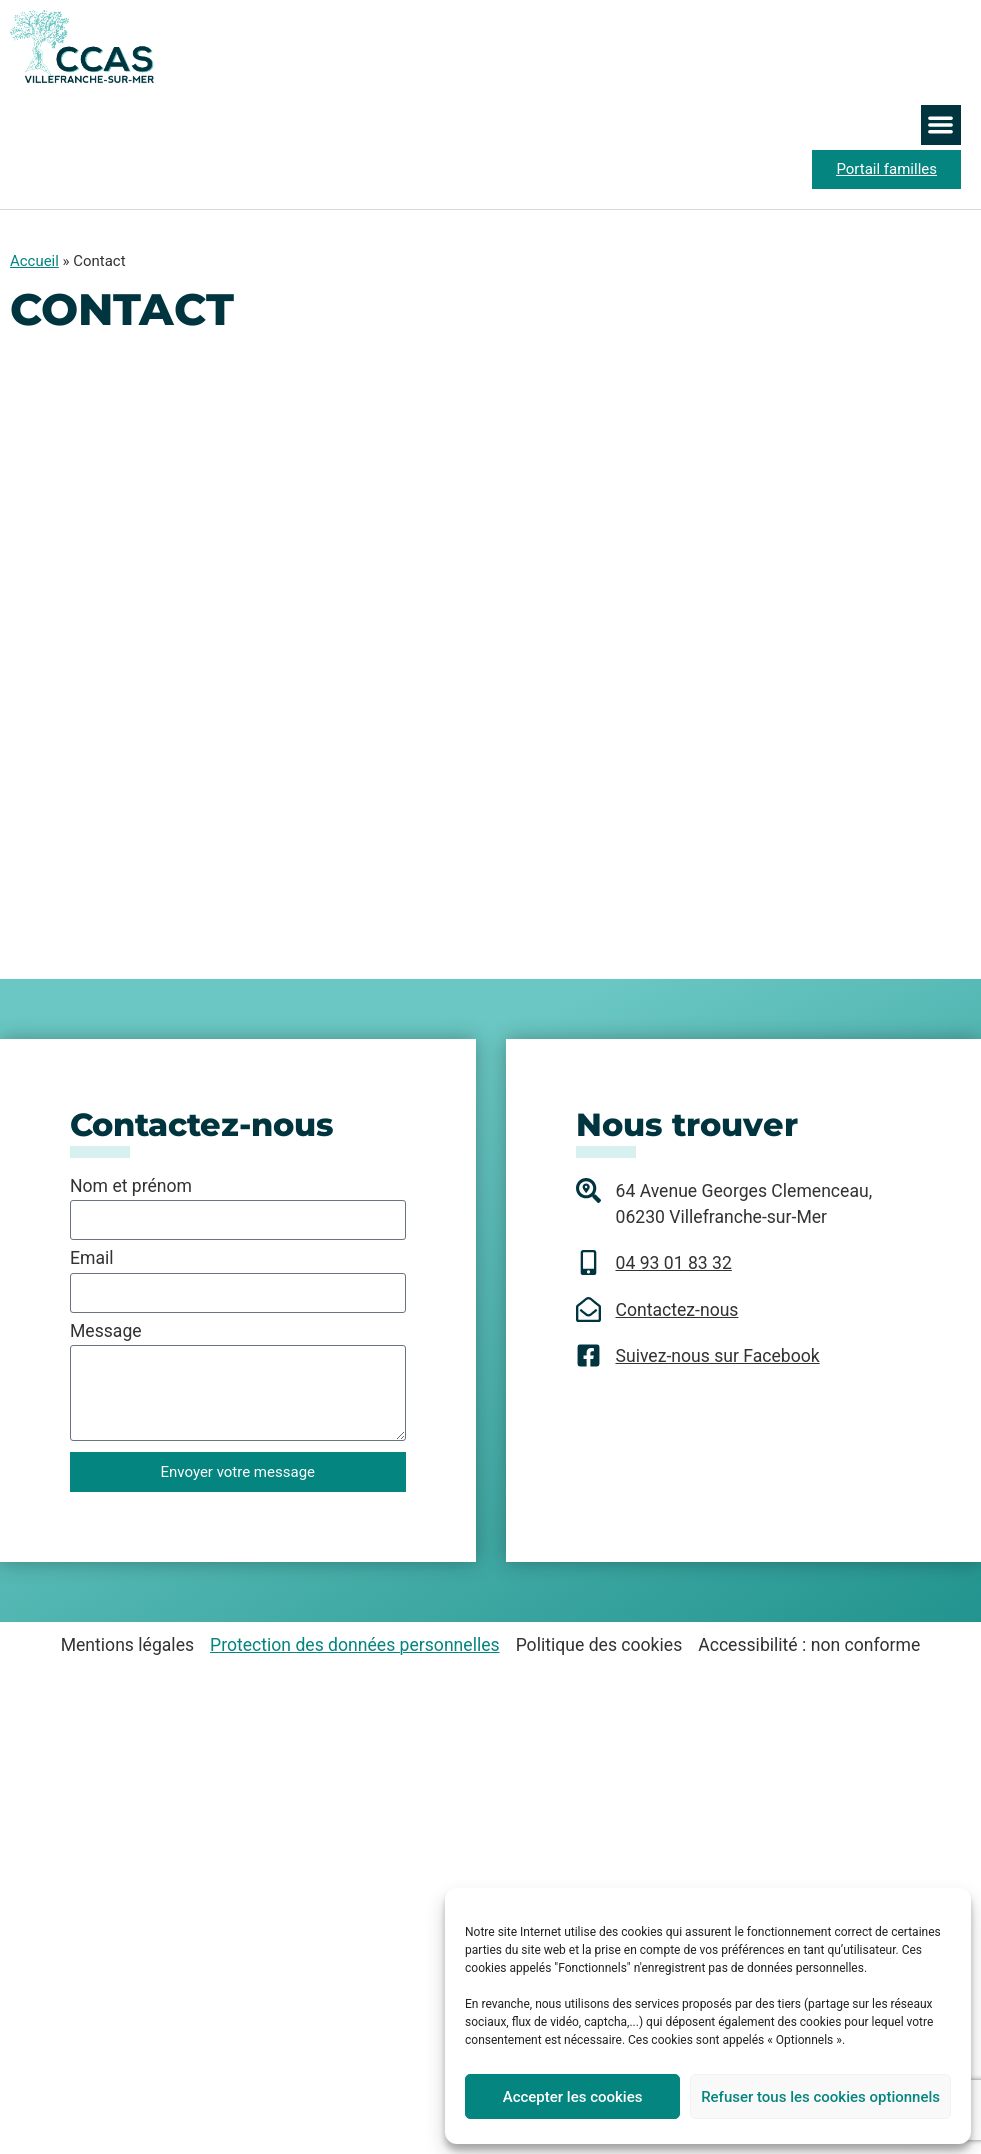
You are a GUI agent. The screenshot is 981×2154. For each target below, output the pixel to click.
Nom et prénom (131, 1187)
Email (92, 1259)
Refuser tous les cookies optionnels (820, 2097)
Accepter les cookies (573, 2097)
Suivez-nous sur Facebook (718, 1356)
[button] (941, 125)
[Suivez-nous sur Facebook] (588, 1355)
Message (106, 1332)
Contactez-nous (677, 1310)
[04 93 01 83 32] (588, 1262)
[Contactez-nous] (588, 1309)
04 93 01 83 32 (674, 1263)
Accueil (34, 261)
